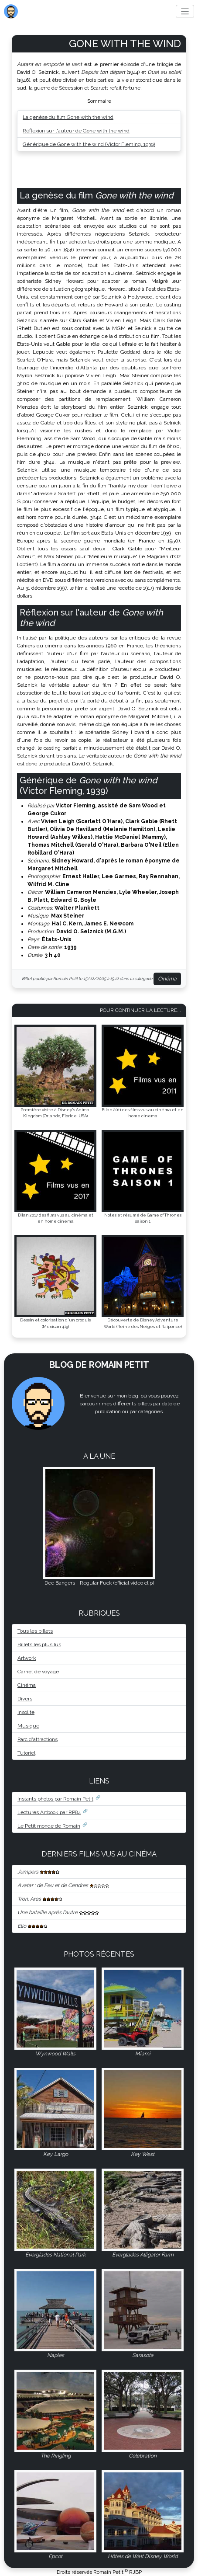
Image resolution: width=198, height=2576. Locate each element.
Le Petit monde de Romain (48, 1826)
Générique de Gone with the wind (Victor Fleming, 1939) (89, 144)
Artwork (26, 1658)
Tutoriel (26, 1753)
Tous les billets (35, 1631)
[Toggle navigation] (185, 11)
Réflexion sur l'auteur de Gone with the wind (76, 131)
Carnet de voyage (38, 1672)
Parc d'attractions (37, 1739)
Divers (24, 1699)
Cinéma (167, 979)
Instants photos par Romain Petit (55, 1799)
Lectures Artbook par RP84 (49, 1812)
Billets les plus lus (39, 1644)
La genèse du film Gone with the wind (68, 117)
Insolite (25, 1712)
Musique (28, 1726)
